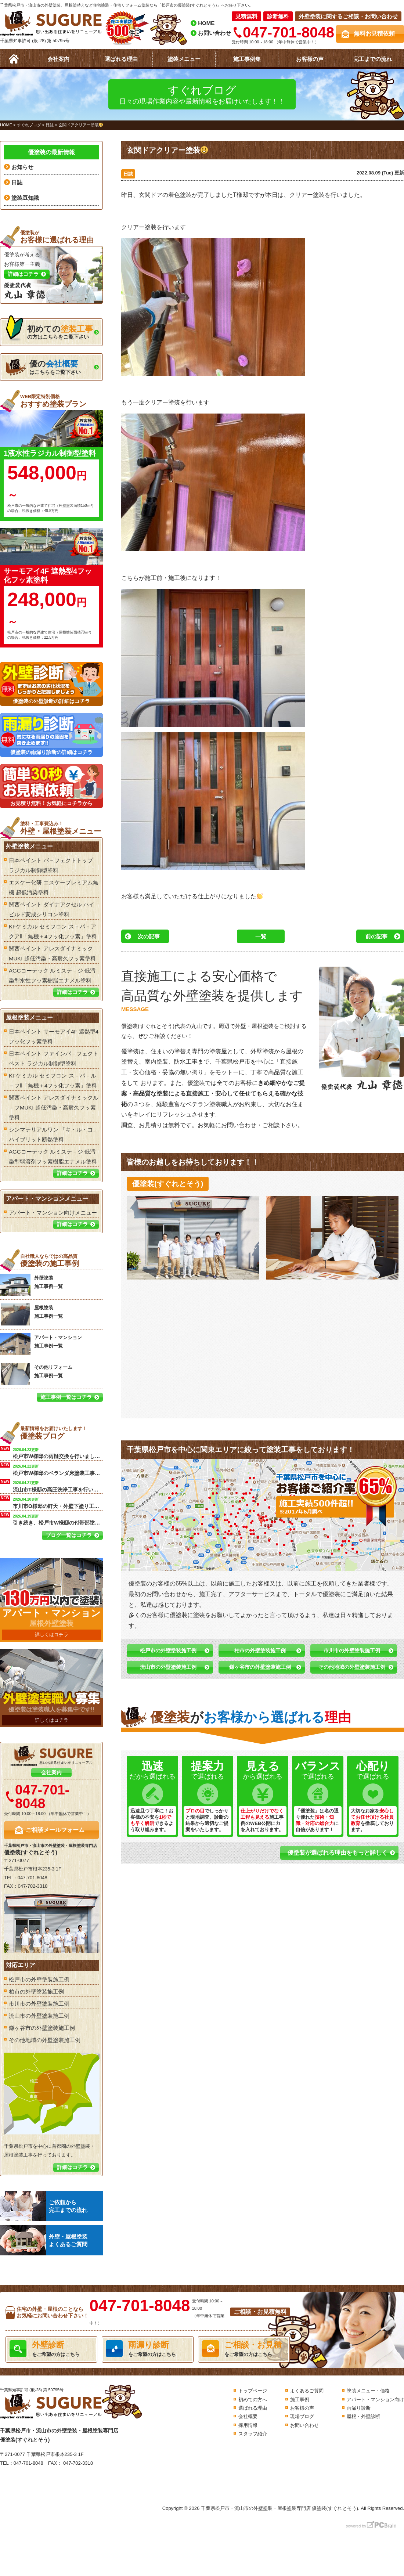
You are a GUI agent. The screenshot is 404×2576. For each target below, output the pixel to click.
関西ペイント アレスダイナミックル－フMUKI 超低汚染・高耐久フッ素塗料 (53, 1107)
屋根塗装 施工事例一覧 (31, 1314)
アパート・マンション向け (375, 2399)
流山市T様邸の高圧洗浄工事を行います (58, 1486)
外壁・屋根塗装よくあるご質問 (43, 2240)
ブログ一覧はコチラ (69, 1535)
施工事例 (299, 2399)
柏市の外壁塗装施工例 (260, 1650)
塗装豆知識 (25, 198)
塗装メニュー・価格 (368, 2390)
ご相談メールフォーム (55, 1830)
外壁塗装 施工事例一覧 (31, 1285)
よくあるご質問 (307, 2390)
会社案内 (58, 59)
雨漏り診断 (359, 2408)
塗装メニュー (184, 59)
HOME (206, 23)
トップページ (252, 2390)
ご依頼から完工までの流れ (43, 2206)
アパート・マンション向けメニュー (53, 1212)
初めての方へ (252, 2399)
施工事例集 (247, 59)
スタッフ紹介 (252, 2433)
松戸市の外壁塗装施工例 (168, 1650)
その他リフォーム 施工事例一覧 (36, 1374)
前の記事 (376, 936)
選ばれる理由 (121, 59)
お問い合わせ (214, 33)
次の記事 (149, 936)
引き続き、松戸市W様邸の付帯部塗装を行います (58, 1519)
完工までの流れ (372, 59)
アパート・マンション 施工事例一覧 (41, 1344)
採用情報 (247, 2425)
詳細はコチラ (72, 992)
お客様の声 (310, 59)
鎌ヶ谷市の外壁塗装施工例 (260, 1667)
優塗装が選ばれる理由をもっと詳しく (337, 1853)
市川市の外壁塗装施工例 (352, 1650)
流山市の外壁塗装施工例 (168, 1667)
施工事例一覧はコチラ (66, 1397)
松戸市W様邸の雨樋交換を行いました (58, 1453)
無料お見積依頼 (374, 33)
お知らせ (22, 167)
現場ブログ (302, 2416)
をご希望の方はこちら (51, 2348)
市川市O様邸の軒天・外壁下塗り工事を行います (58, 1502)
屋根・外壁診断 (363, 2416)
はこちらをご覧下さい (43, 367)
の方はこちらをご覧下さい (49, 330)
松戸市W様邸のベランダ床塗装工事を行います (58, 1469)
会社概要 (247, 2416)
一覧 (260, 936)
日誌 (128, 174)
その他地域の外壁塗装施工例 (351, 1667)
